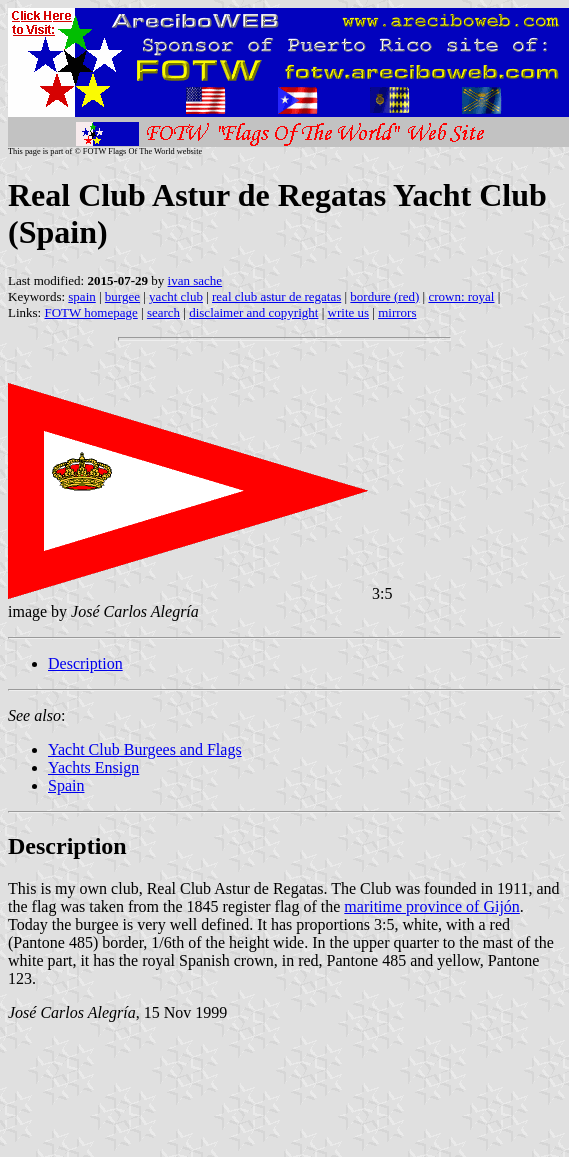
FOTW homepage (90, 312)
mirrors (397, 312)
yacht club (176, 296)
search (163, 312)
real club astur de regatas (276, 296)
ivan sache (195, 280)
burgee (122, 296)
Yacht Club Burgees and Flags (145, 749)
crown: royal (461, 296)
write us (349, 312)
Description (85, 663)
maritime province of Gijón (432, 906)
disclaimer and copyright (253, 312)
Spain (66, 785)
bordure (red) (384, 296)
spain (81, 296)
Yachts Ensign (93, 767)
